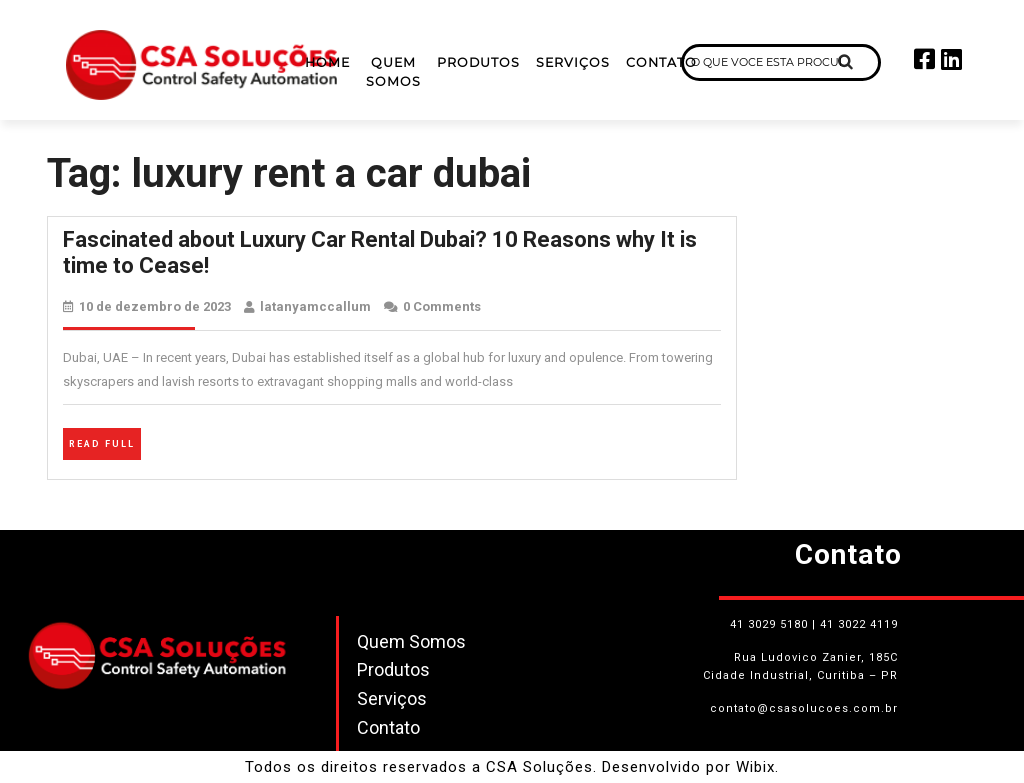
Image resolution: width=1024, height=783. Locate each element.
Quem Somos (393, 72)
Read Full (105, 441)
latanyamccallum (315, 306)
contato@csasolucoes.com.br (804, 708)
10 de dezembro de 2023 (155, 306)
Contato (661, 62)
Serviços (573, 62)
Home (327, 62)
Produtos (478, 62)
